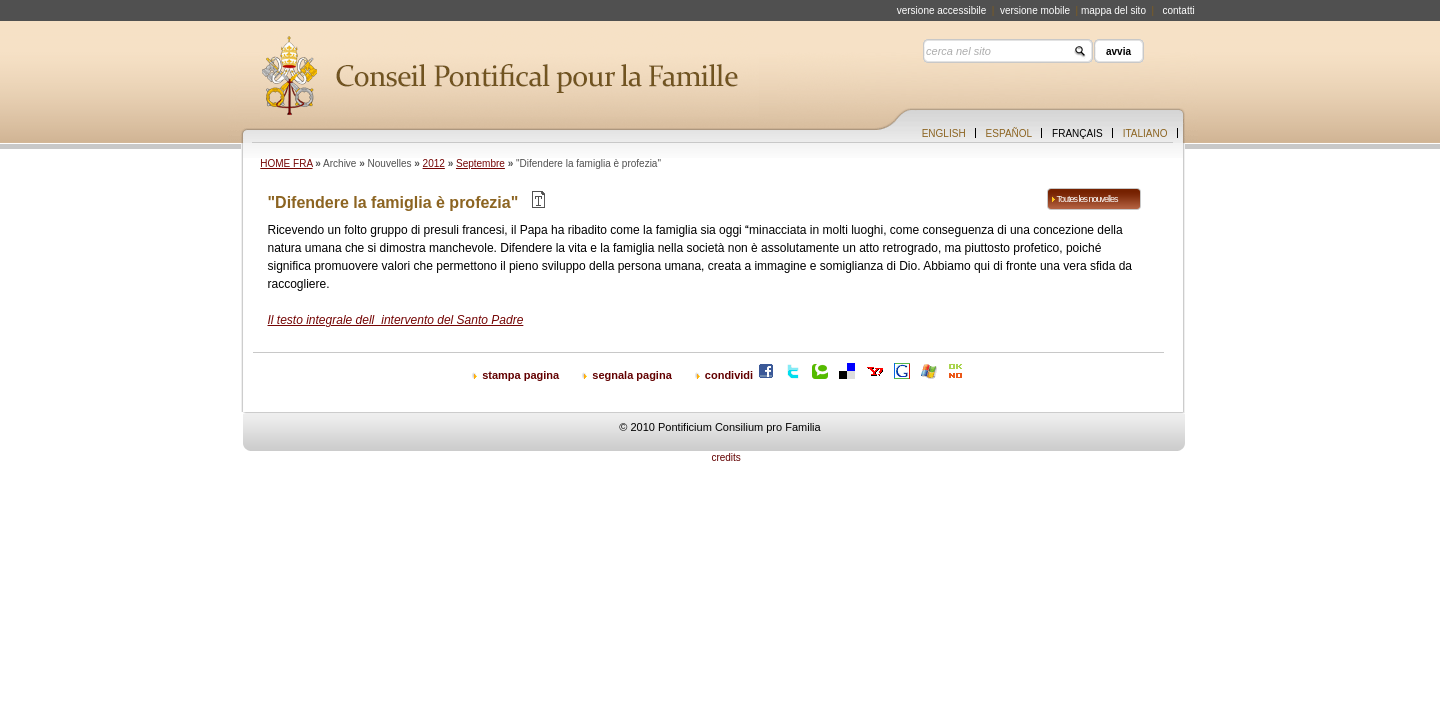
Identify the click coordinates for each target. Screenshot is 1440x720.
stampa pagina (520, 375)
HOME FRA (286, 163)
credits (725, 457)
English (944, 133)
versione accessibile (942, 10)
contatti (1178, 10)
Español (1009, 133)
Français (1077, 133)
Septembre (480, 163)
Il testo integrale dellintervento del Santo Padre (396, 320)
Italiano (1145, 133)
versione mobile (1035, 10)
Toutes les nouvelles (1086, 199)
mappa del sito (1113, 10)
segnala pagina (631, 375)
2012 (434, 163)
